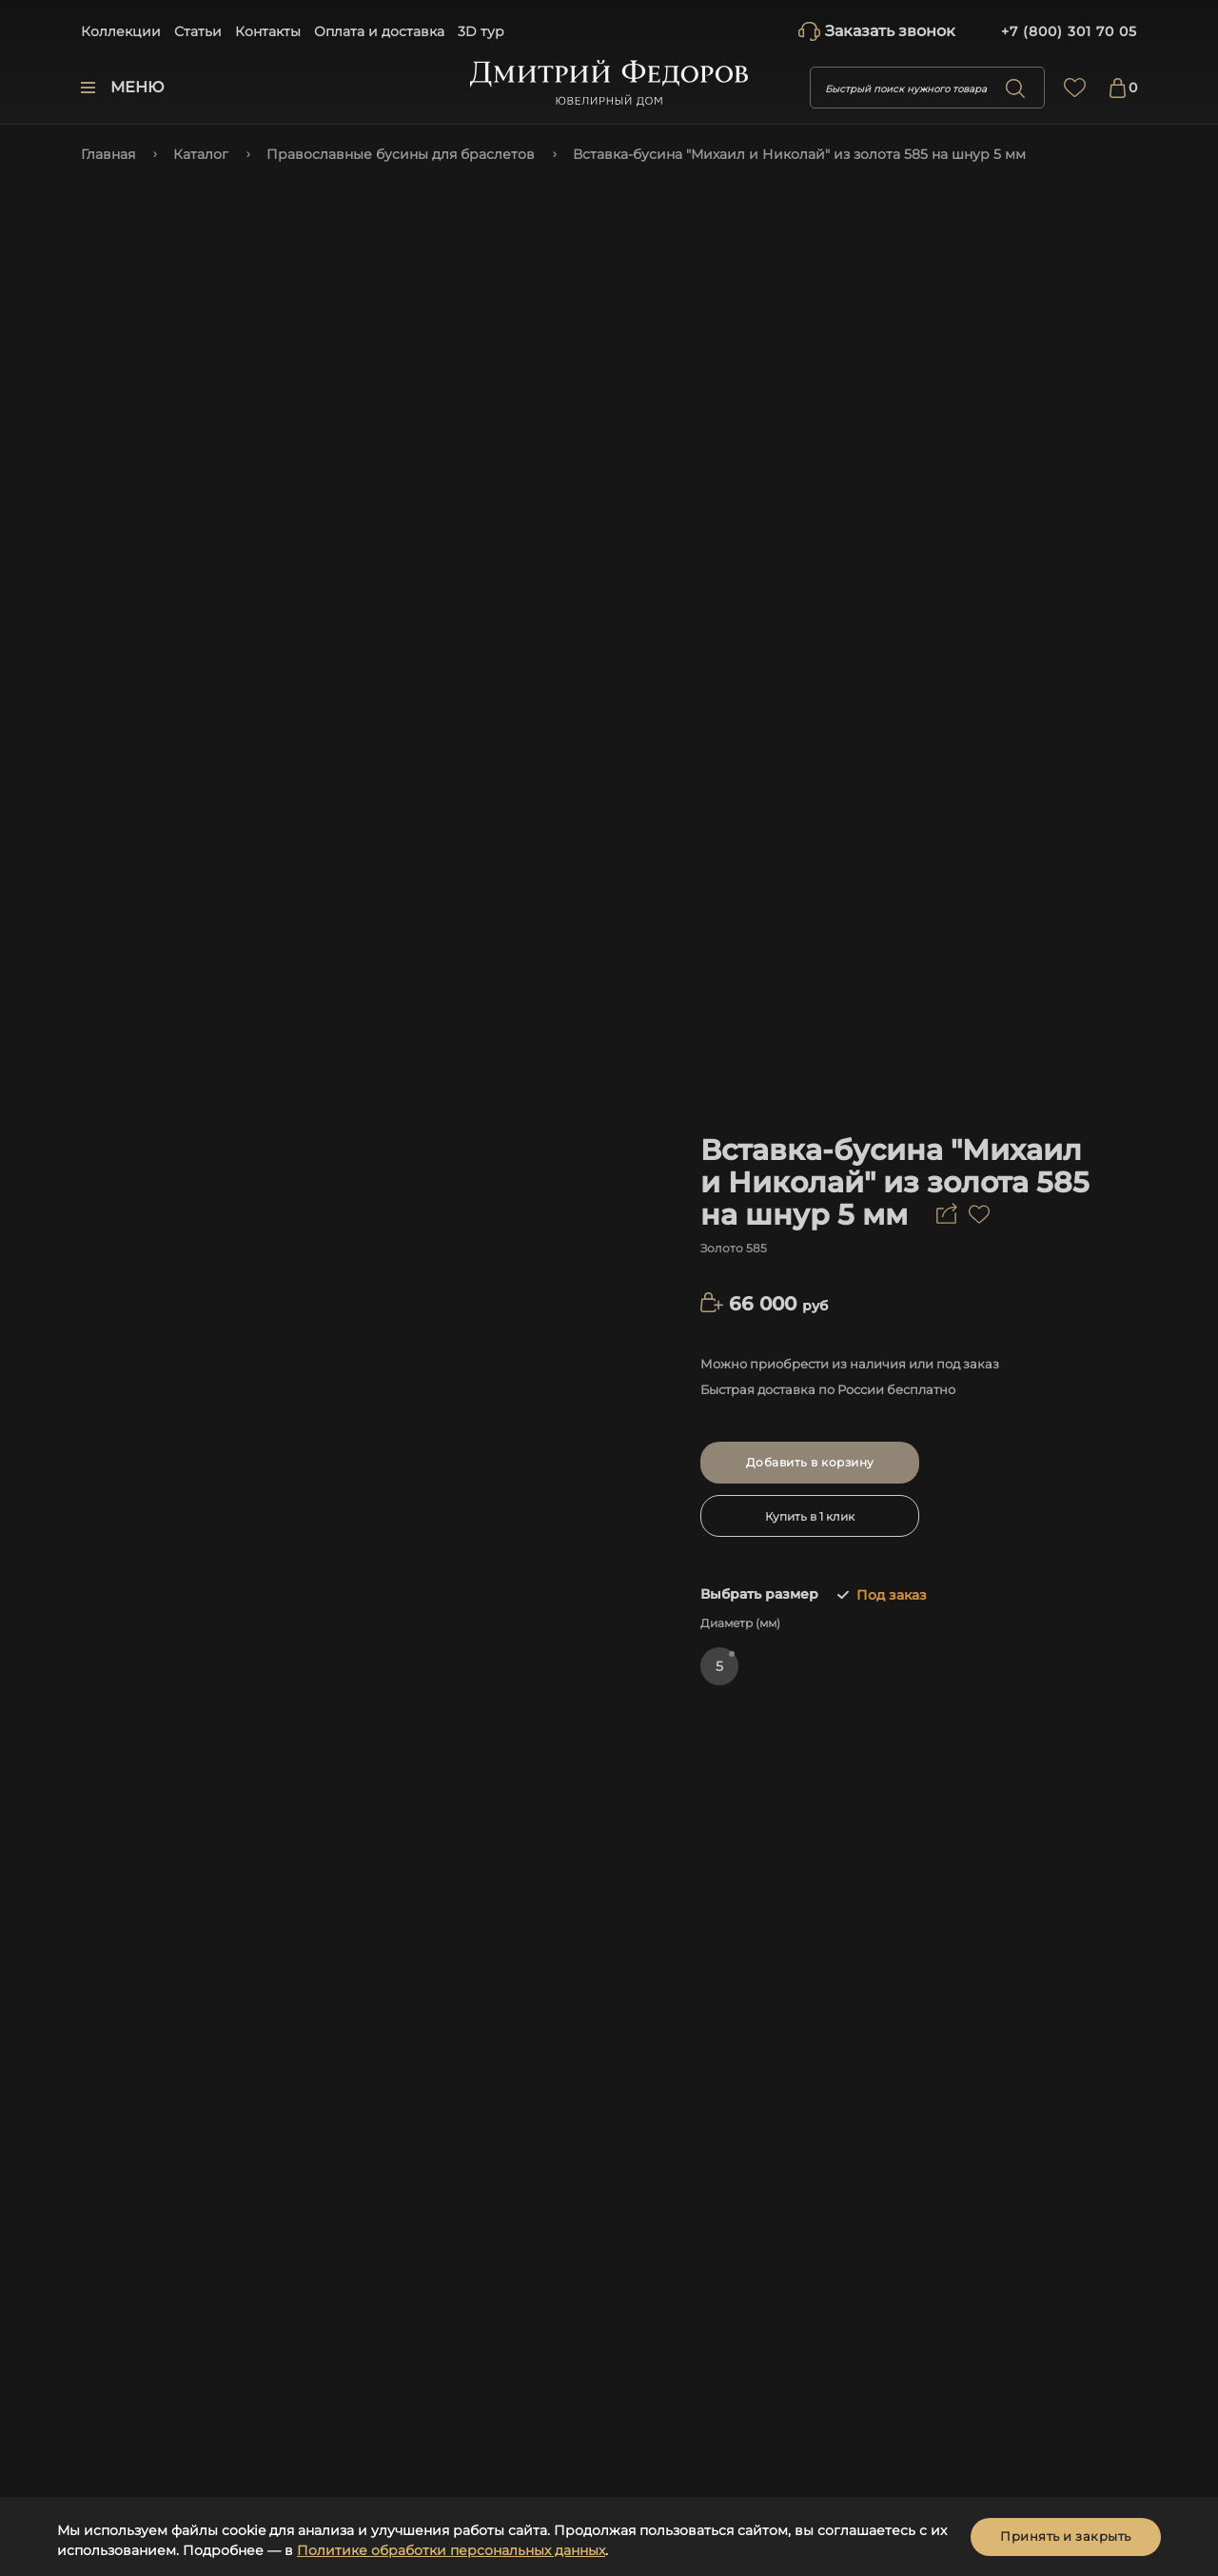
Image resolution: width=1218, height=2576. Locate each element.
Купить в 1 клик (810, 1516)
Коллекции (121, 31)
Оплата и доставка (379, 31)
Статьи (198, 31)
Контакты (268, 31)
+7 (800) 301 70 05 (1069, 31)
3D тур (481, 31)
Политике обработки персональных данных (451, 2550)
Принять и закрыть (1065, 2536)
